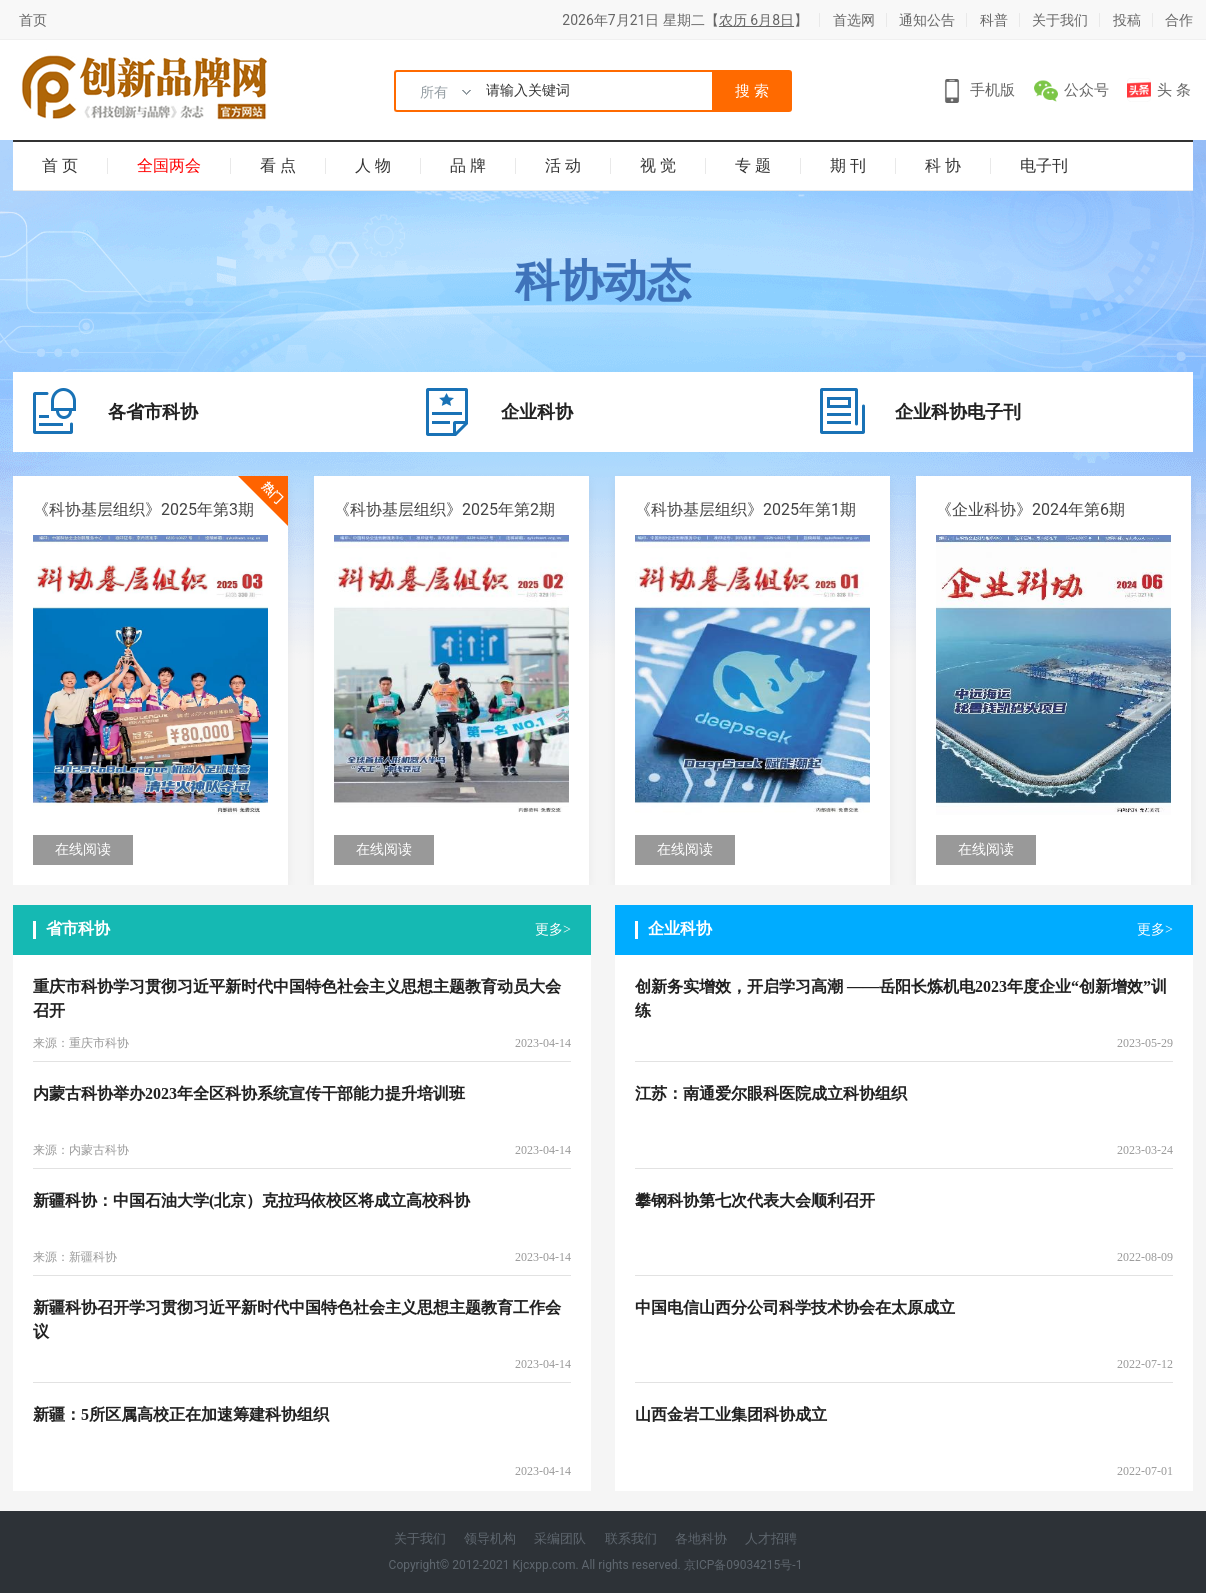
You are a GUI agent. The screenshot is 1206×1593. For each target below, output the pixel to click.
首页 (33, 20)
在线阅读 (83, 849)
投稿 (1127, 20)
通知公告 (927, 20)
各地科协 (701, 1538)
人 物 (373, 165)
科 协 (943, 165)
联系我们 (631, 1538)
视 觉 (658, 165)
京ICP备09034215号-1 (743, 1565)
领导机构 (490, 1538)
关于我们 (1060, 20)
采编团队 (560, 1538)
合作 (1179, 20)
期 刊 (848, 165)
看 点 (278, 165)
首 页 (60, 165)
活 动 (563, 165)
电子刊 (1044, 165)
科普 (994, 20)
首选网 (854, 20)
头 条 (1174, 90)
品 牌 (468, 165)
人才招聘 (771, 1538)
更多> (553, 929)
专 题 (753, 165)
